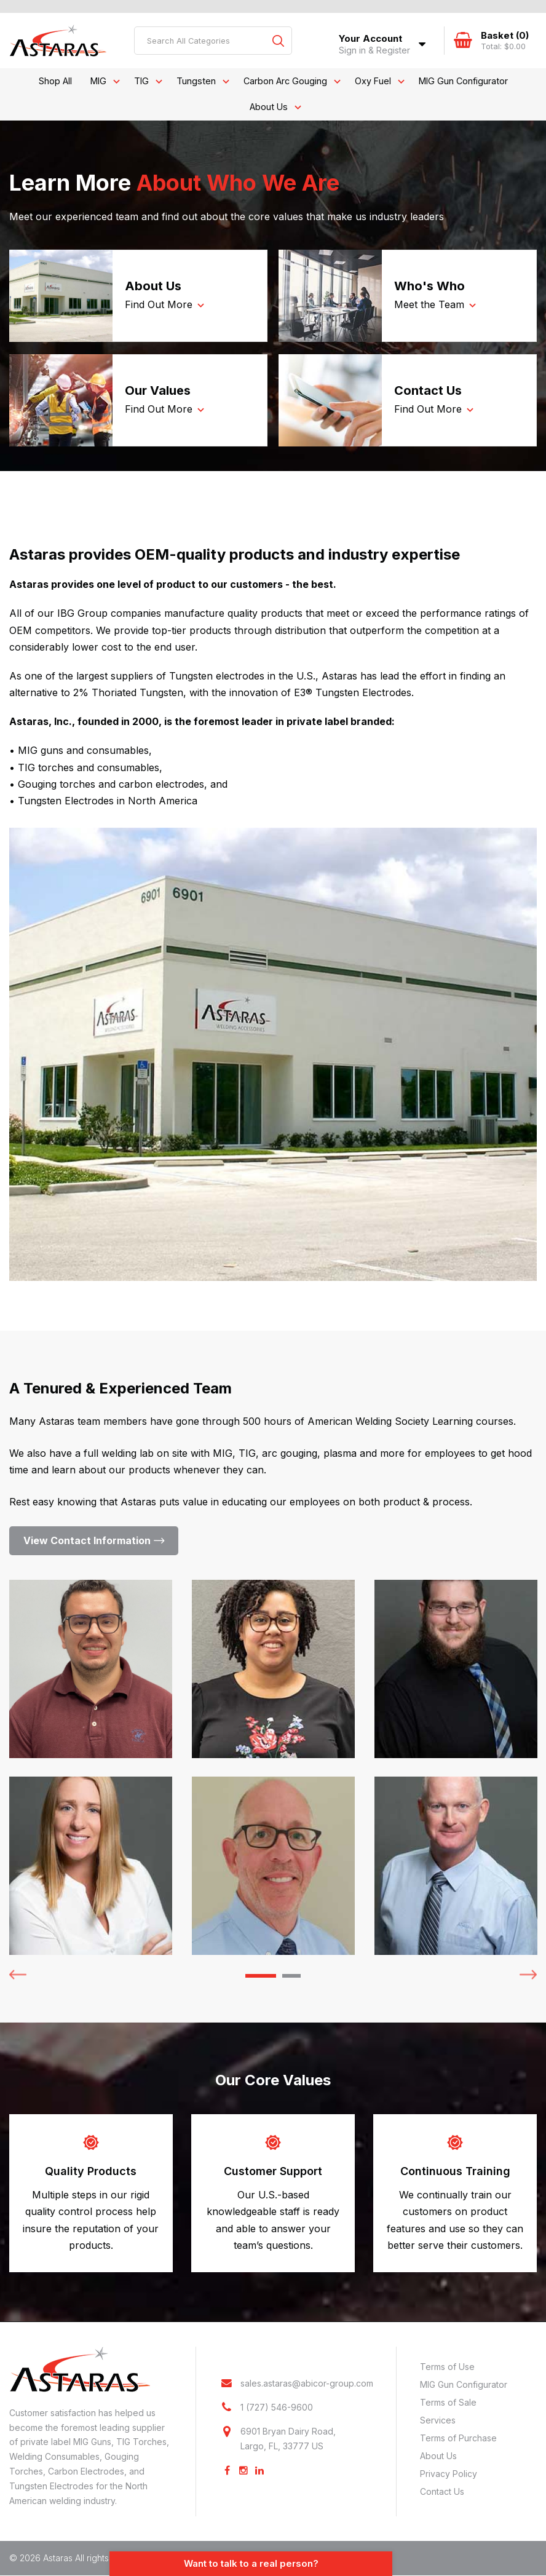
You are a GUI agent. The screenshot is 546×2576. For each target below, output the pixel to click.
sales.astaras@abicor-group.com (306, 2384)
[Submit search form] (278, 40)
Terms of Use (447, 2366)
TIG (141, 81)
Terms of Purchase (458, 2438)
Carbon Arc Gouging (285, 81)
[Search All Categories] (213, 40)
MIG (98, 81)
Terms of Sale (448, 2402)
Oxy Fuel (373, 81)
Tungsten (196, 81)
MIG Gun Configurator (463, 81)
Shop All (55, 81)
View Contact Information (87, 1540)
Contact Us (442, 2491)
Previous (17, 1973)
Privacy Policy (448, 2473)
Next (528, 1973)
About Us (269, 106)
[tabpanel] (90, 1767)
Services (438, 2420)
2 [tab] (291, 1976)
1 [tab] (260, 1976)
